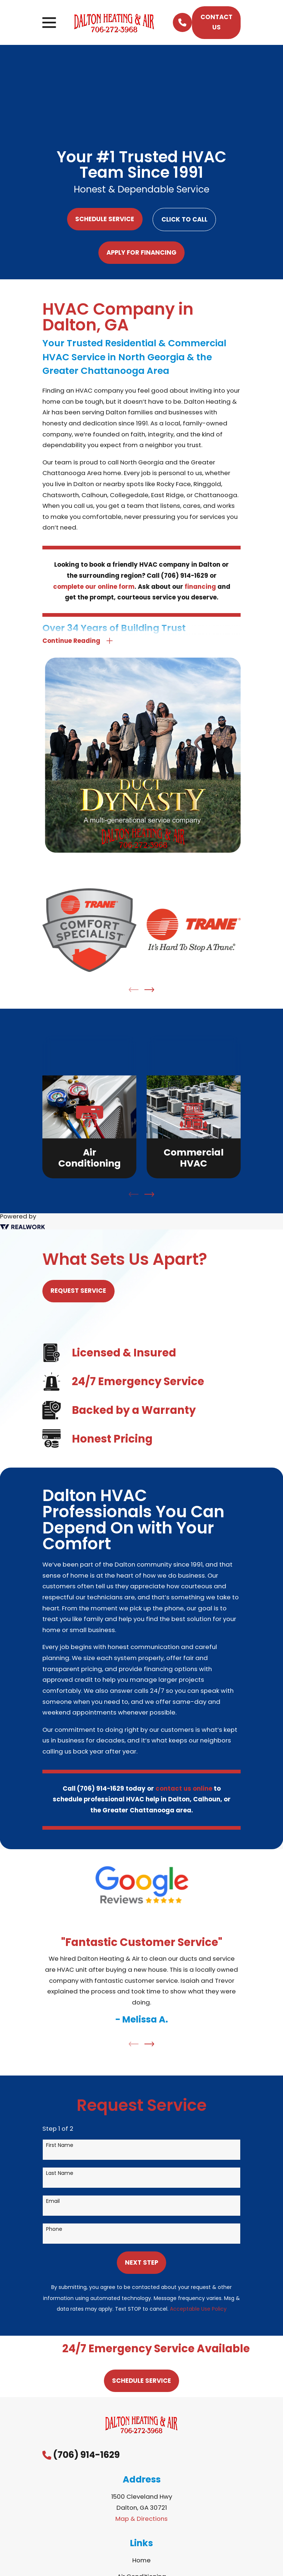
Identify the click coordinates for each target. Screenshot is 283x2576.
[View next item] (149, 991)
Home (141, 2561)
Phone (54, 2230)
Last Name (59, 2174)
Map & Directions (141, 2519)
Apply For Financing (141, 252)
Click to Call (184, 219)
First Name (59, 2146)
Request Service (78, 1292)
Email (53, 2202)
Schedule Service (104, 219)
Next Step (141, 2264)
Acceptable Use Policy (198, 2310)
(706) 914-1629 (86, 2456)
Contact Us (216, 22)
